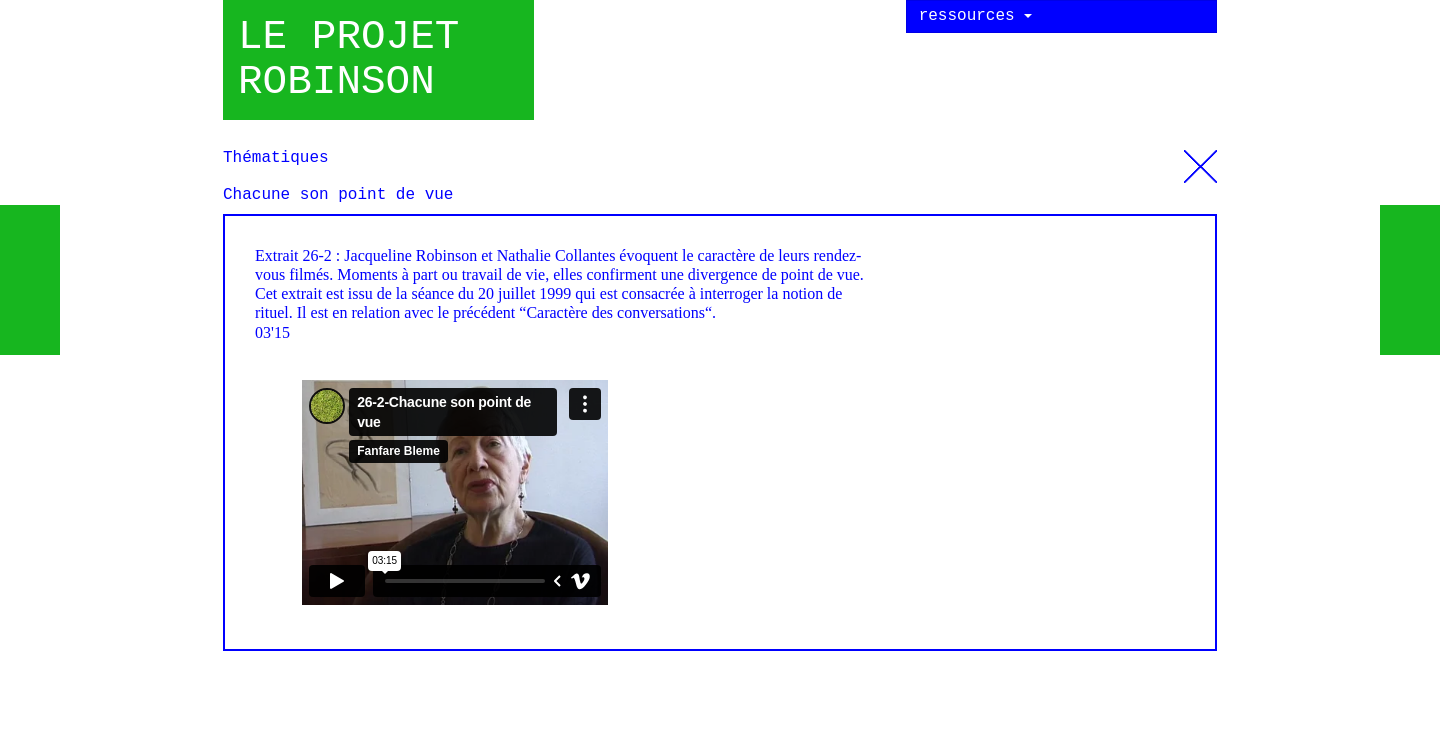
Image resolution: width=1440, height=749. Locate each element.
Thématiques (1200, 159)
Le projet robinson (348, 60)
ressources (976, 16)
